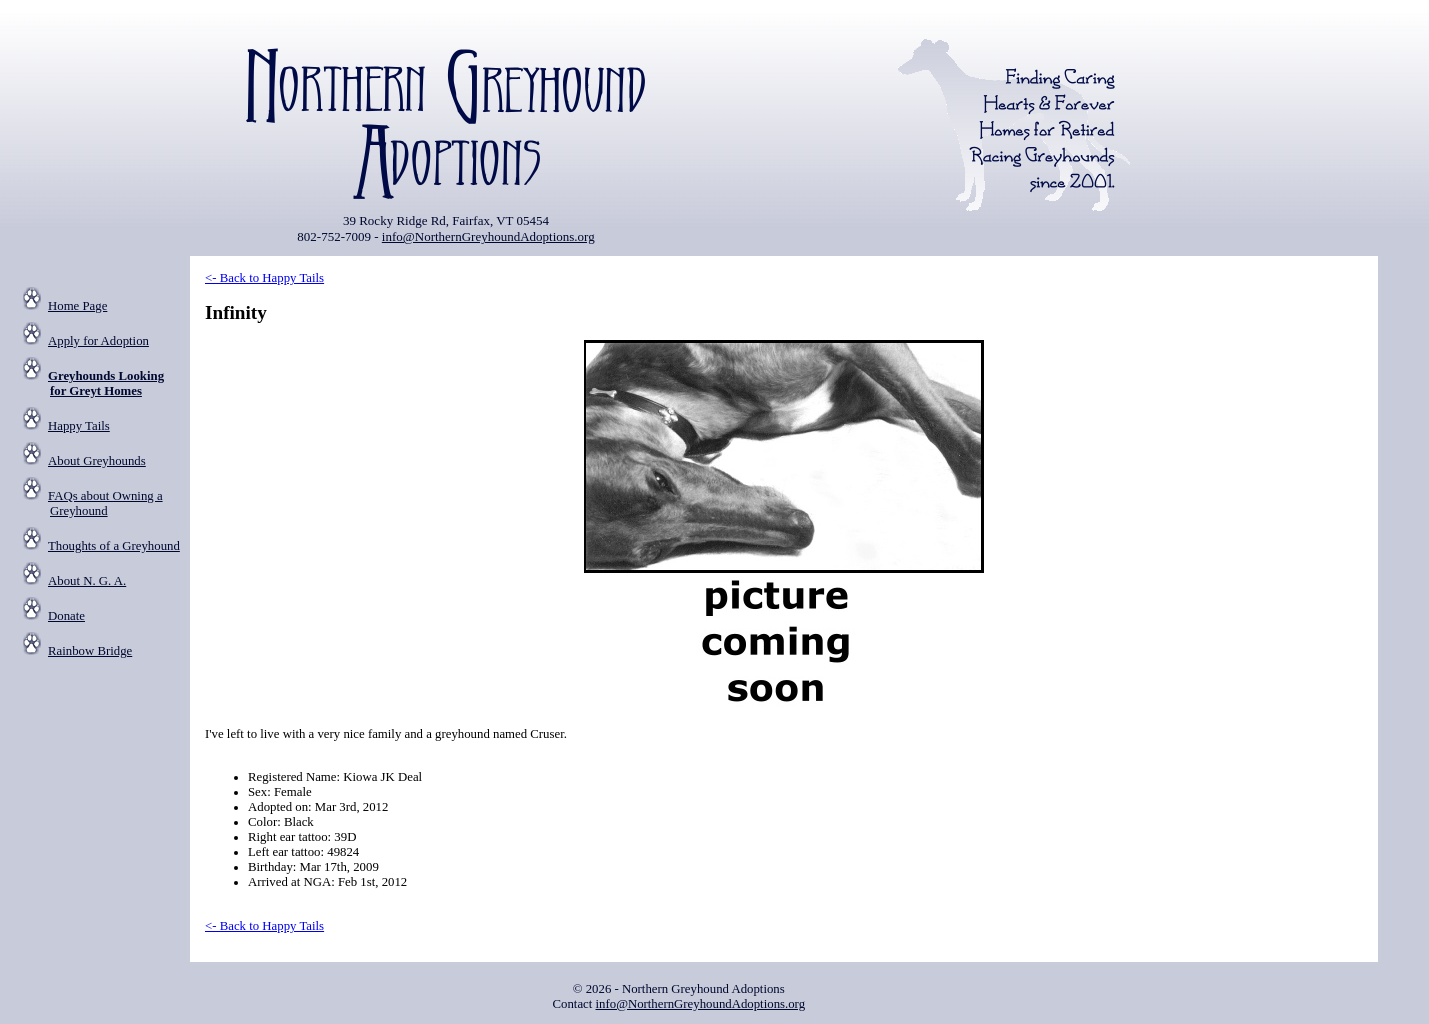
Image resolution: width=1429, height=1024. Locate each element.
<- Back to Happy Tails (264, 278)
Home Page (77, 306)
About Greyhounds (97, 461)
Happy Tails (79, 426)
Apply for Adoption (98, 341)
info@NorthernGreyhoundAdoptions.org (488, 236)
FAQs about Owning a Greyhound (105, 503)
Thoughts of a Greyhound (114, 546)
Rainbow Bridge (90, 651)
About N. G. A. (87, 581)
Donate (66, 616)
